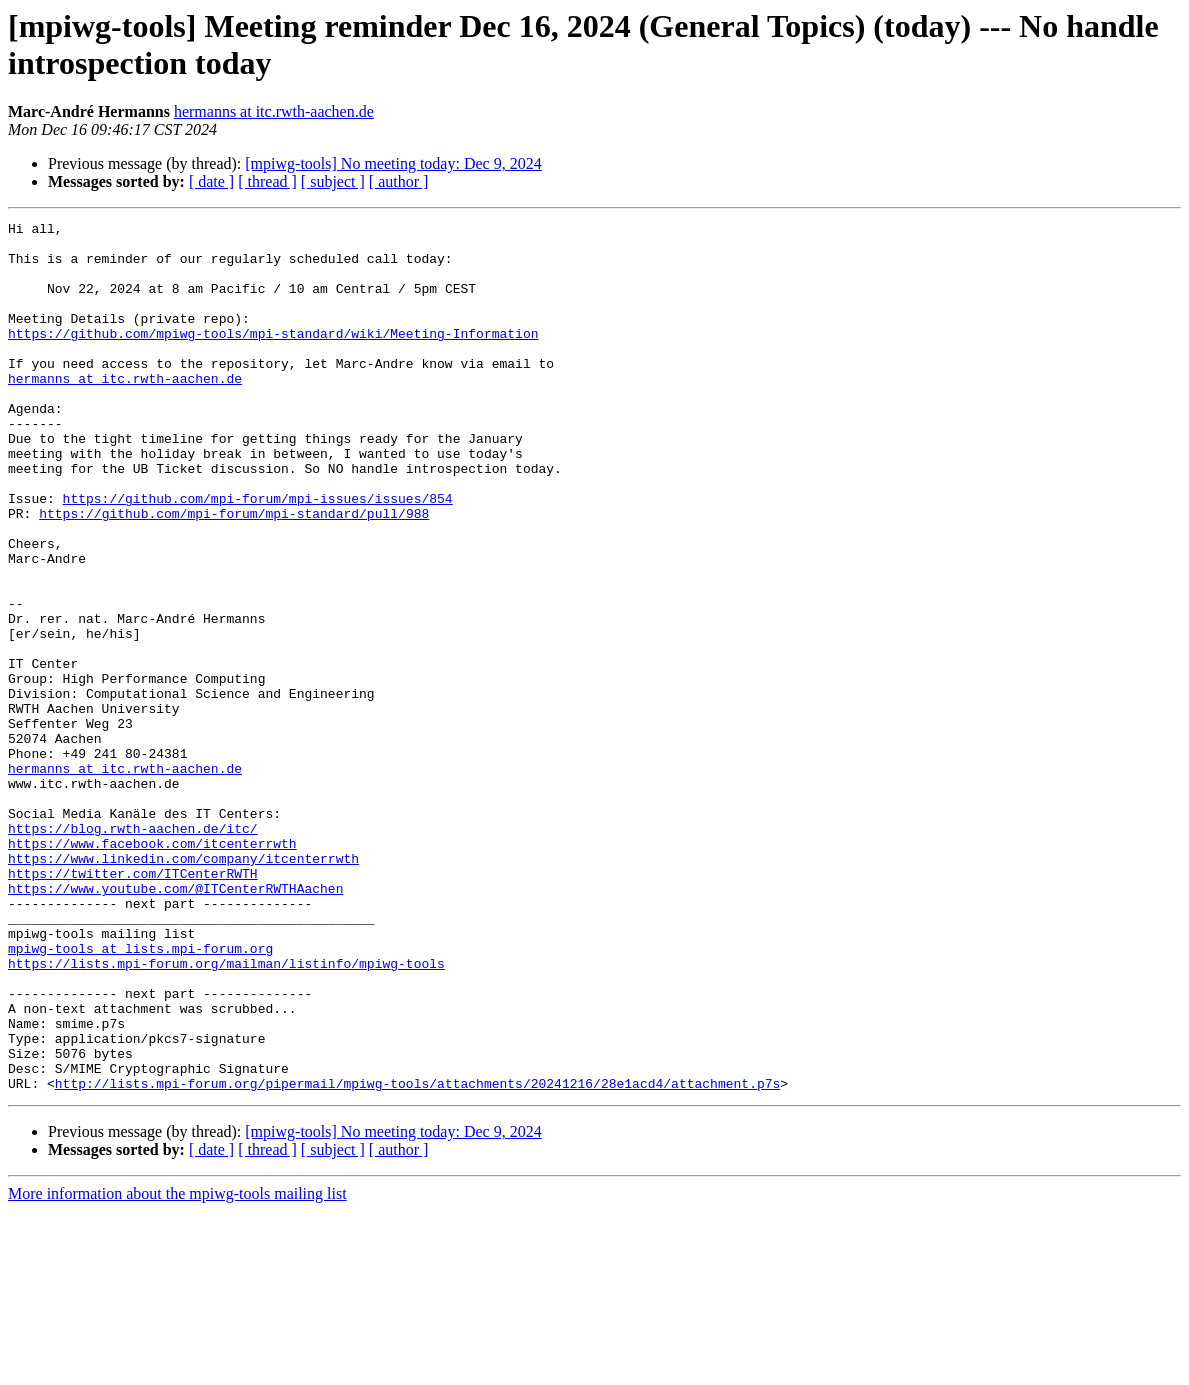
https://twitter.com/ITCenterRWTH (133, 1005)
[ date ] (211, 181)
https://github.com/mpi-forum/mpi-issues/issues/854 (258, 555)
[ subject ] (333, 181)
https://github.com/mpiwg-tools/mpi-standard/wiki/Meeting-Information (273, 357)
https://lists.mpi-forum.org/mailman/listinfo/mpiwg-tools (226, 1113)
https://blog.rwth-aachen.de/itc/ (133, 951)
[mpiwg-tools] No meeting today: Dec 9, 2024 (393, 163)
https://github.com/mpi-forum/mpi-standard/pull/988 (234, 573)
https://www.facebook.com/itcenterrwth (152, 969)
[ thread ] (267, 181)
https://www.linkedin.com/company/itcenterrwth (183, 987)
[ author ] (399, 181)
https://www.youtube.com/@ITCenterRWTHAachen (175, 1023)
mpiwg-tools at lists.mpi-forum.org (140, 1095)
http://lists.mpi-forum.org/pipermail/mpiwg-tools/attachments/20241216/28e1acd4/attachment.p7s (417, 1257)
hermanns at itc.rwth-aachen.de (274, 111)
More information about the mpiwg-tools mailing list (177, 1367)
